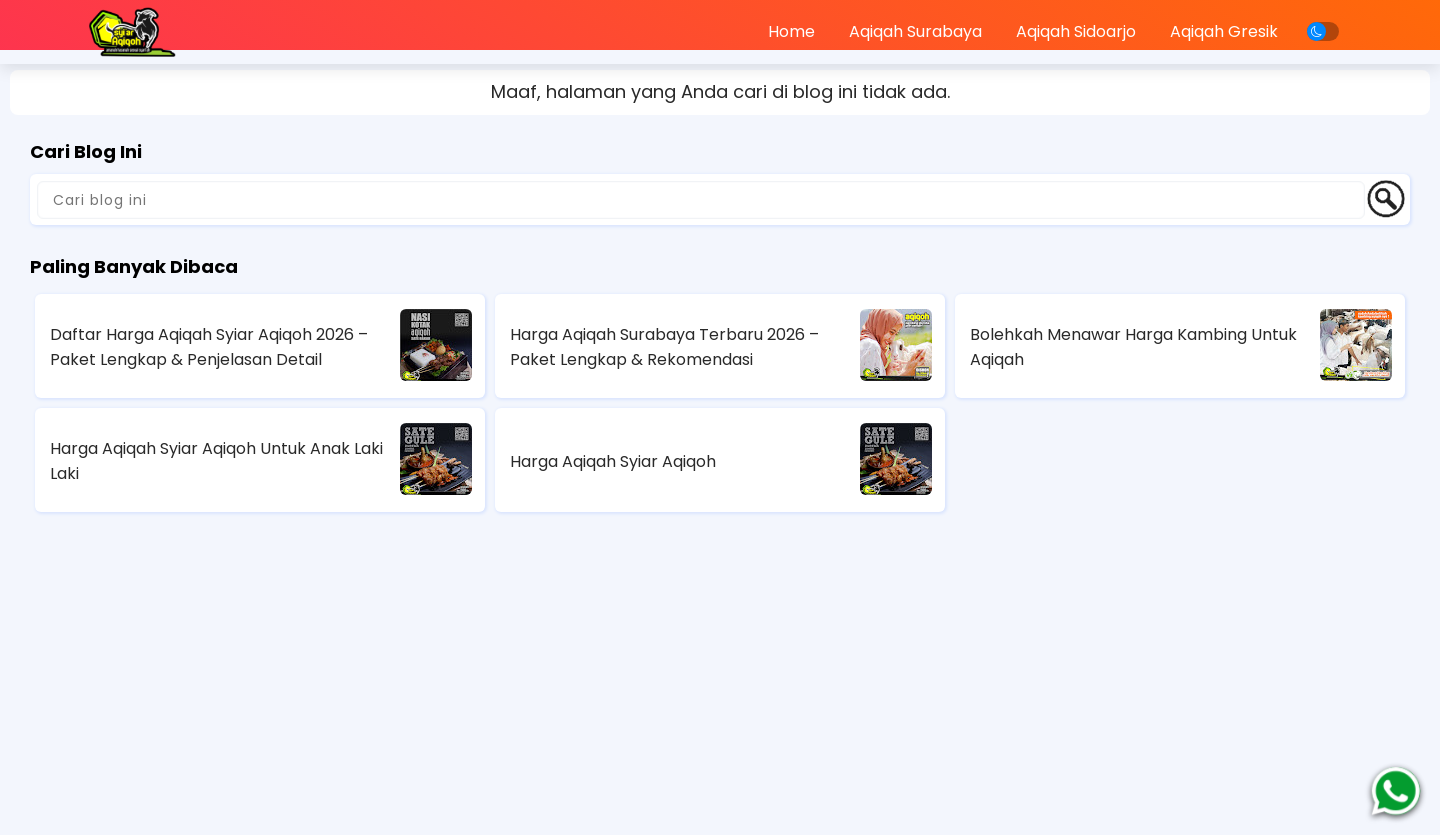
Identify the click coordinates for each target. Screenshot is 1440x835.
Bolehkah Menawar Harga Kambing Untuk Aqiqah (1133, 347)
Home (791, 31)
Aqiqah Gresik (1224, 31)
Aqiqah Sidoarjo (1076, 31)
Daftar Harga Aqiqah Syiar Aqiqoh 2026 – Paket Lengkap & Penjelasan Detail (209, 347)
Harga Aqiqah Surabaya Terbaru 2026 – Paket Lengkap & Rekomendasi (664, 347)
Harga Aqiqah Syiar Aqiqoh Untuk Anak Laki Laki (216, 461)
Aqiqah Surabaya (915, 31)
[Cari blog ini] (701, 200)
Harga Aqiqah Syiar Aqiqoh (613, 461)
